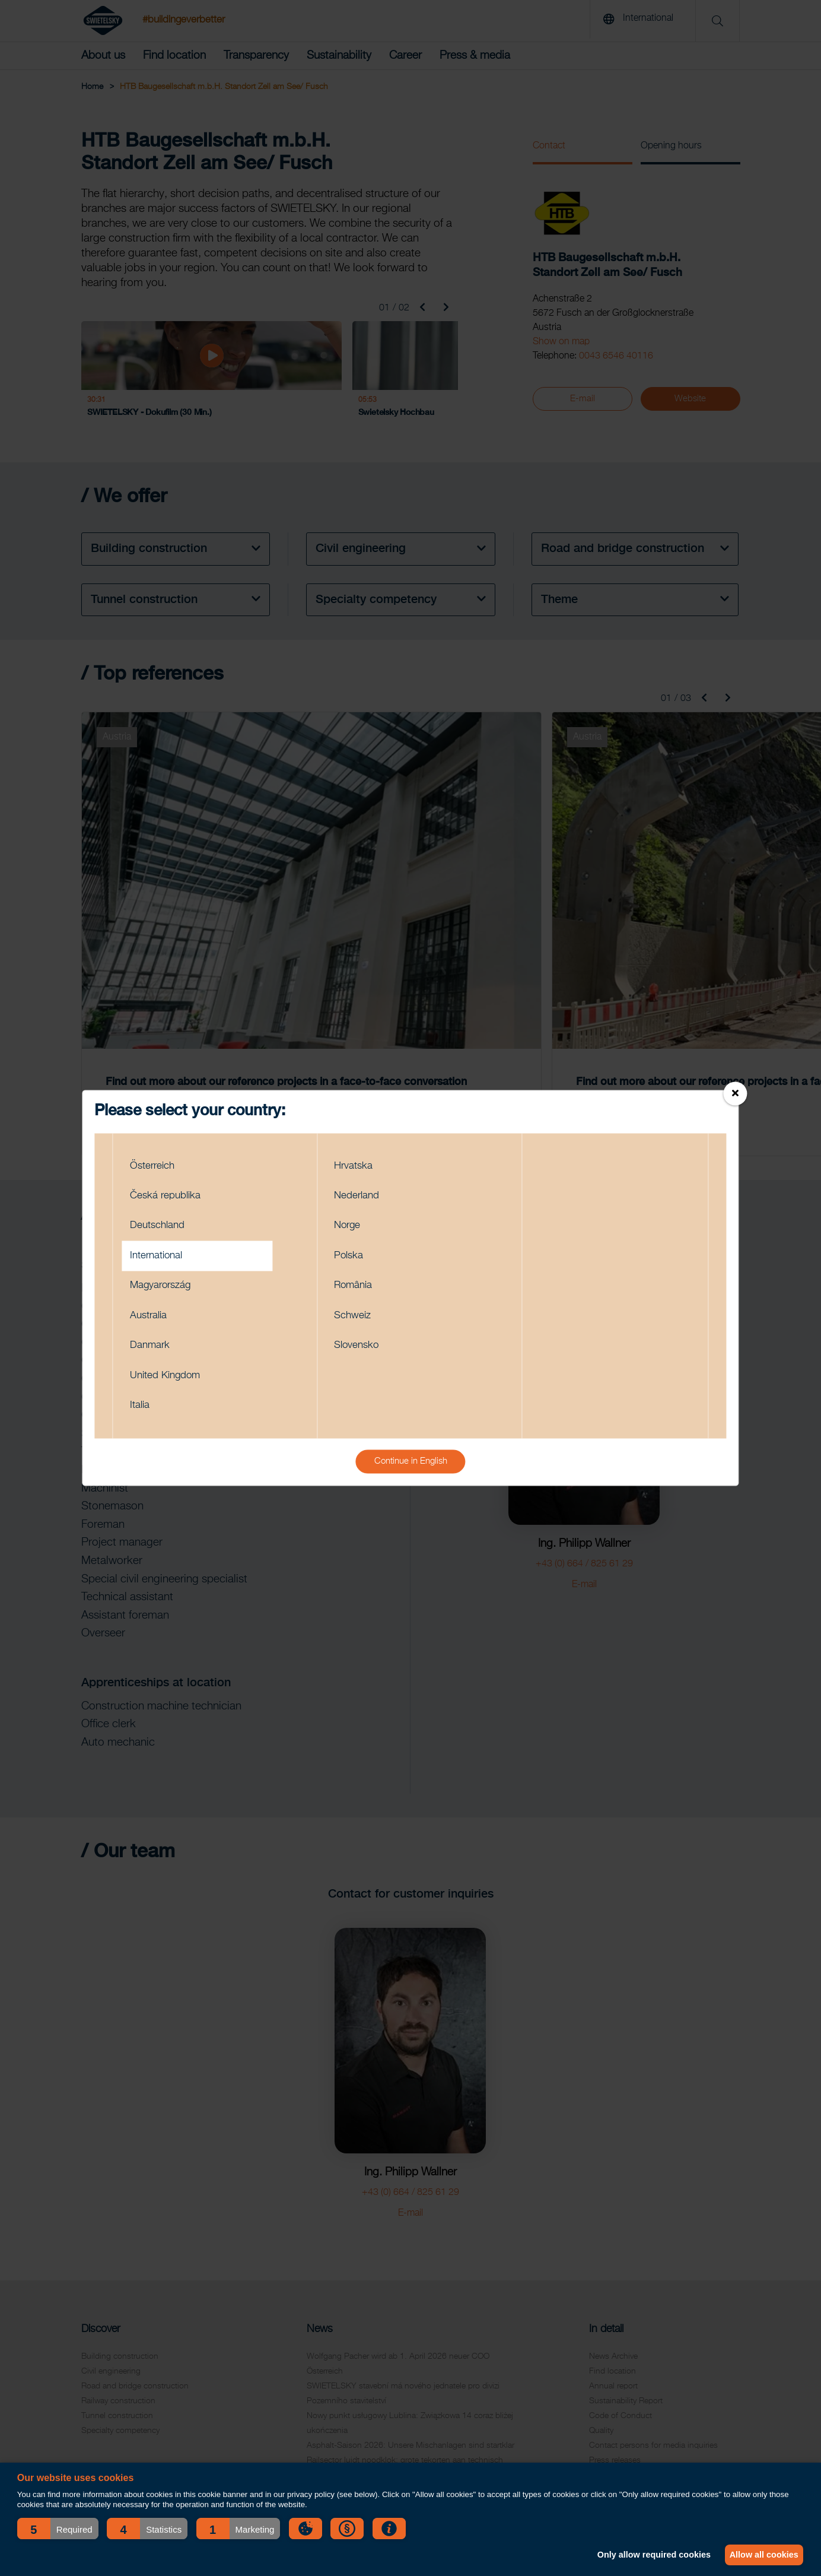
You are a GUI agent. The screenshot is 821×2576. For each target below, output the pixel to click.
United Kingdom (170, 1379)
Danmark (153, 1348)
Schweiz (355, 1316)
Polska (351, 1254)
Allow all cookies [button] (761, 2554)
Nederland (360, 1191)
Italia (142, 1411)
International (160, 1254)
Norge (350, 1222)
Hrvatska (356, 1159)
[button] (57, 2528)
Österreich (156, 1159)
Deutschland (161, 1222)
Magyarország (166, 1285)
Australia (152, 1316)
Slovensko (360, 1348)
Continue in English (410, 1468)
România (356, 1285)
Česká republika (170, 1191)
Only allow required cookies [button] (647, 2554)
